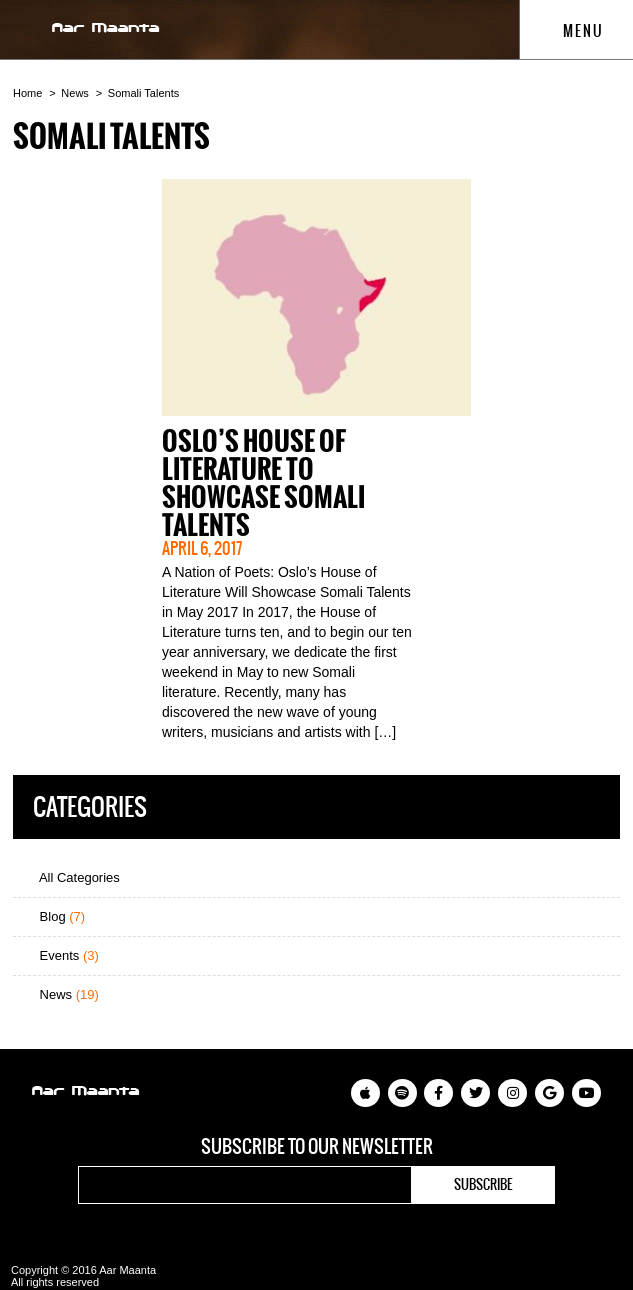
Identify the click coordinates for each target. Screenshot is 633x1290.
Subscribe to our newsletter (317, 1147)
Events (61, 955)
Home (27, 93)
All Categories (71, 877)
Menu (573, 31)
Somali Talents (143, 93)
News (75, 93)
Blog (54, 916)
